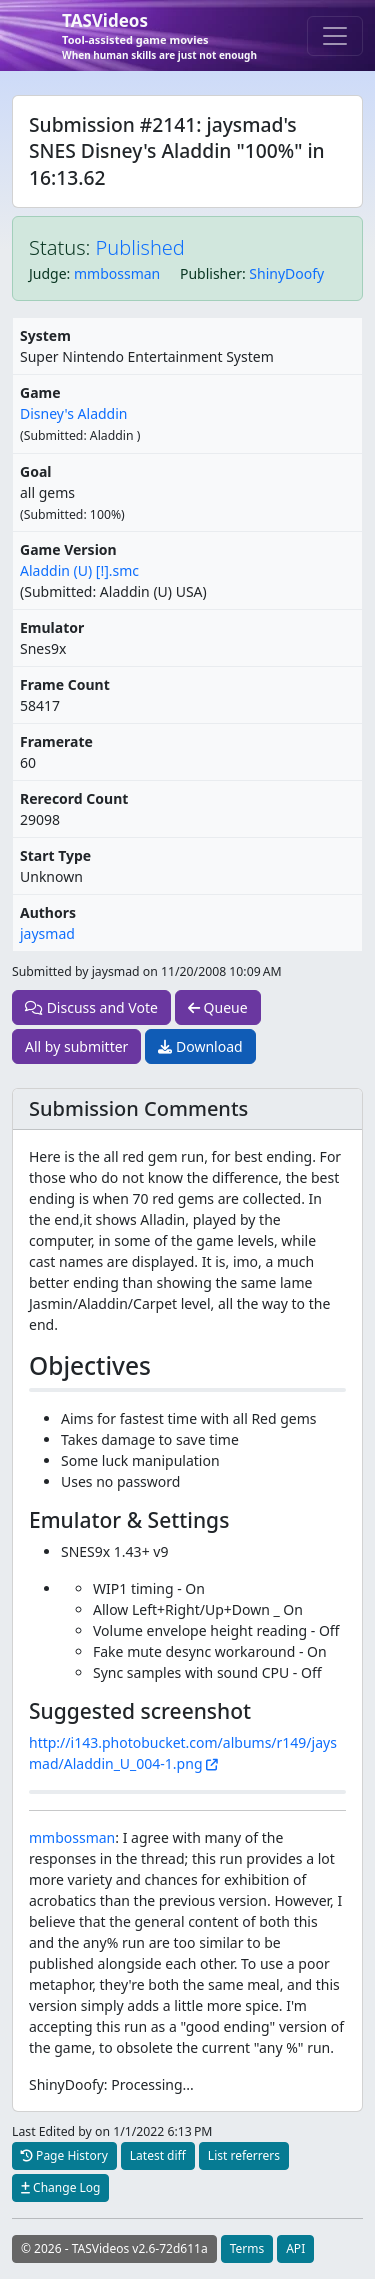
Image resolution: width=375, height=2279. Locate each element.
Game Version (68, 549)
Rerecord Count (74, 798)
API (295, 2248)
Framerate (56, 741)
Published (140, 247)
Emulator (52, 627)
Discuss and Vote (91, 1007)
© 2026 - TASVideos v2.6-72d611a (114, 2248)
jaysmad (47, 933)
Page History (64, 2155)
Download (200, 1046)
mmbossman (117, 273)
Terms (247, 2248)
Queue (218, 1007)
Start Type (55, 855)
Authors (48, 912)
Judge (48, 273)
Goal (35, 471)
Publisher (211, 273)
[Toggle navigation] (335, 36)
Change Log (60, 2187)
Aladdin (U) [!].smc (79, 570)
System (45, 335)
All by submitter (76, 1046)
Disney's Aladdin (73, 413)
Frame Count (65, 684)
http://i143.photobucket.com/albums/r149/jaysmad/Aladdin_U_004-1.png (183, 1753)
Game (40, 392)
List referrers (244, 2155)
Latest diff (158, 2155)
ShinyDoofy (286, 273)
